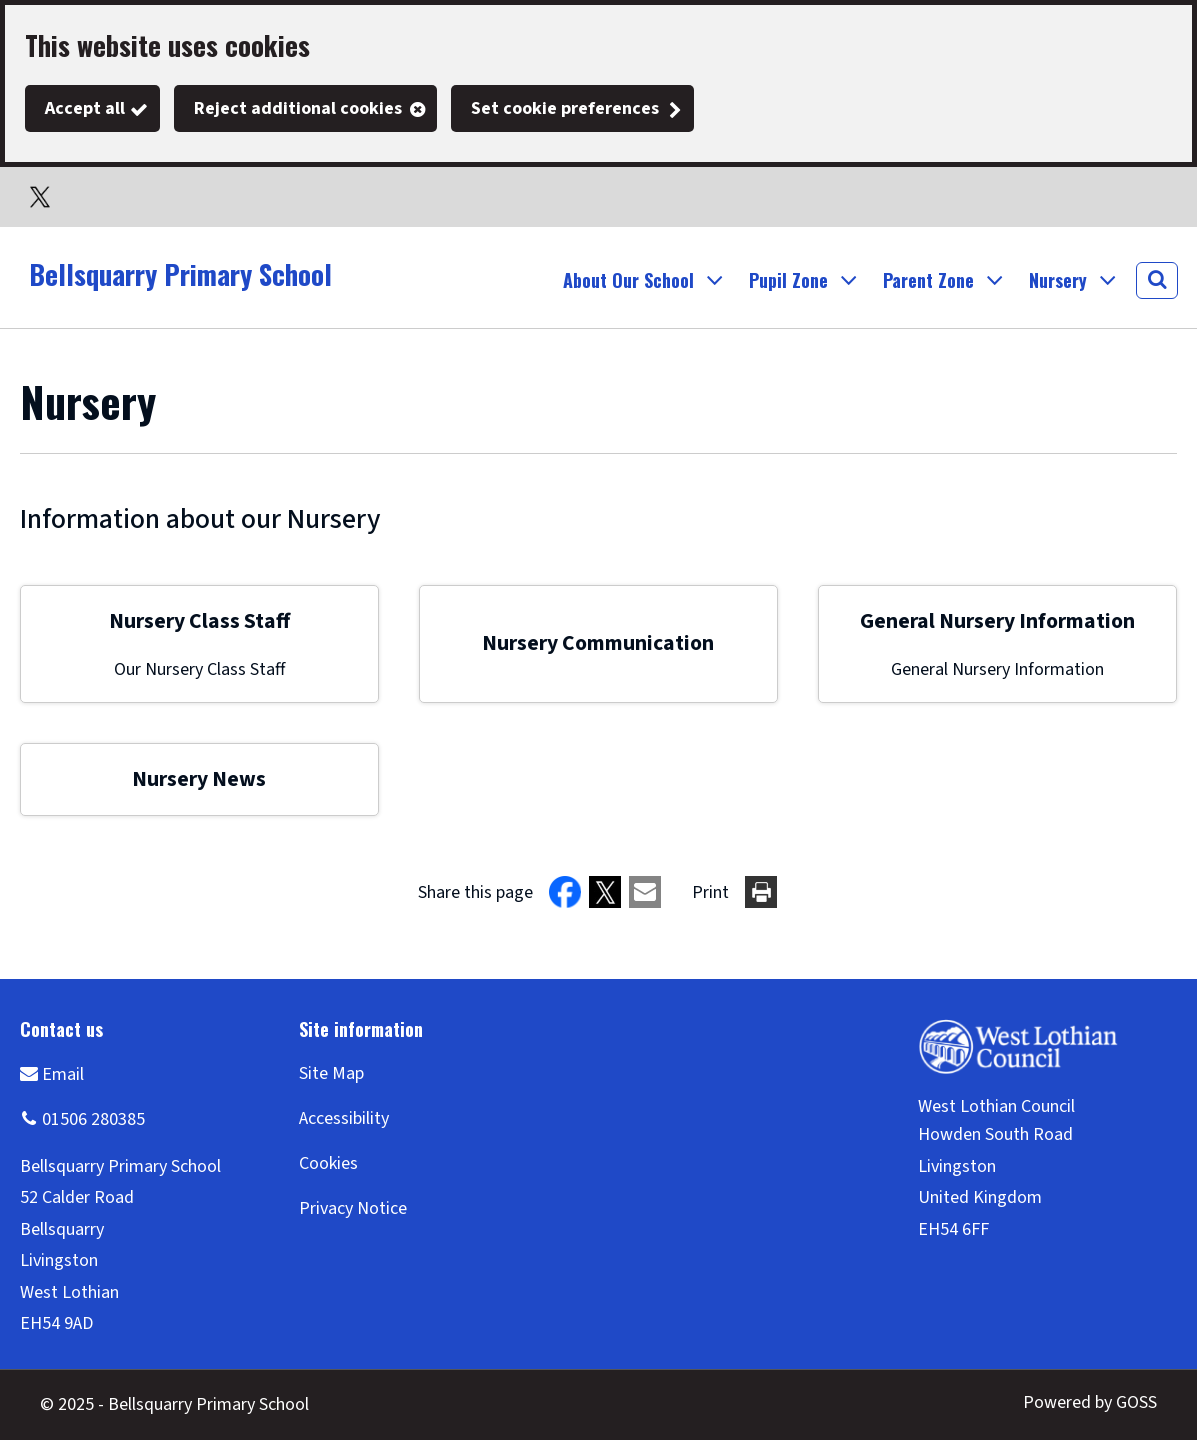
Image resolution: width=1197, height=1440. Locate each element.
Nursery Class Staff (199, 621)
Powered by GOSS (1090, 1402)
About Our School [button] (628, 280)
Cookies (328, 1163)
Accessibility (344, 1118)
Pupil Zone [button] (788, 280)
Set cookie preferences (565, 108)
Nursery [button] (1058, 280)
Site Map (331, 1073)
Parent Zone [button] (928, 280)
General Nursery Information (997, 621)
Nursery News (199, 779)
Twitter (40, 197)
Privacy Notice (353, 1208)
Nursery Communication (598, 643)
